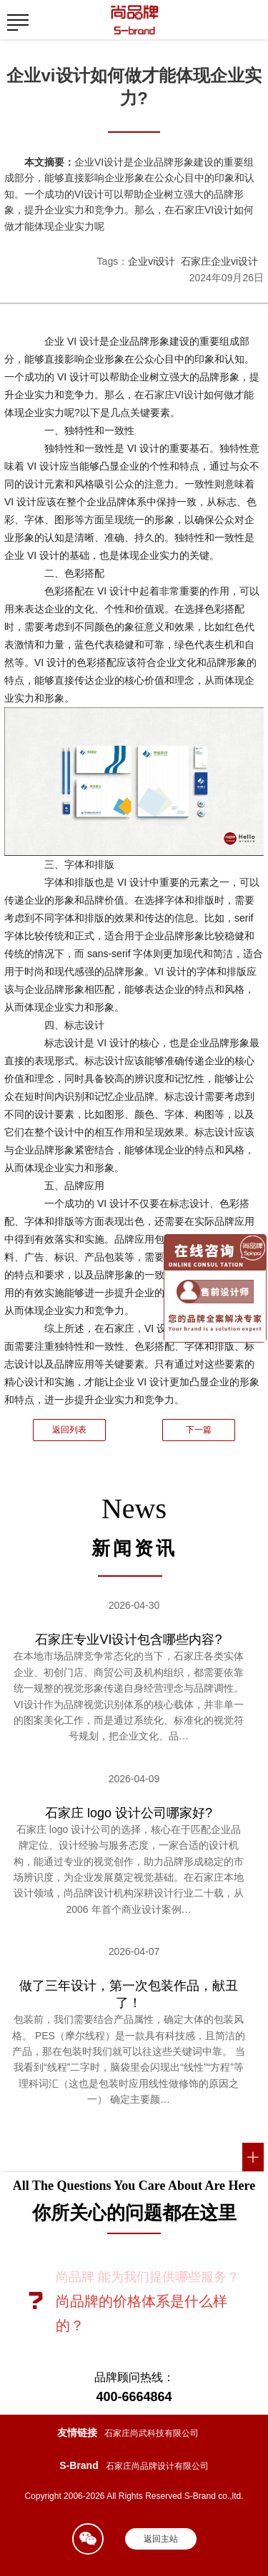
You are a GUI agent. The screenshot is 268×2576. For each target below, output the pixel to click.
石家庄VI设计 (174, 394)
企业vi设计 (151, 261)
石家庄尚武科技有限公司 (151, 2433)
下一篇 (199, 1430)
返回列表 (69, 1430)
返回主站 (161, 2539)
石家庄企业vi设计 (219, 261)
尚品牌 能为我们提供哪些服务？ (147, 2277)
